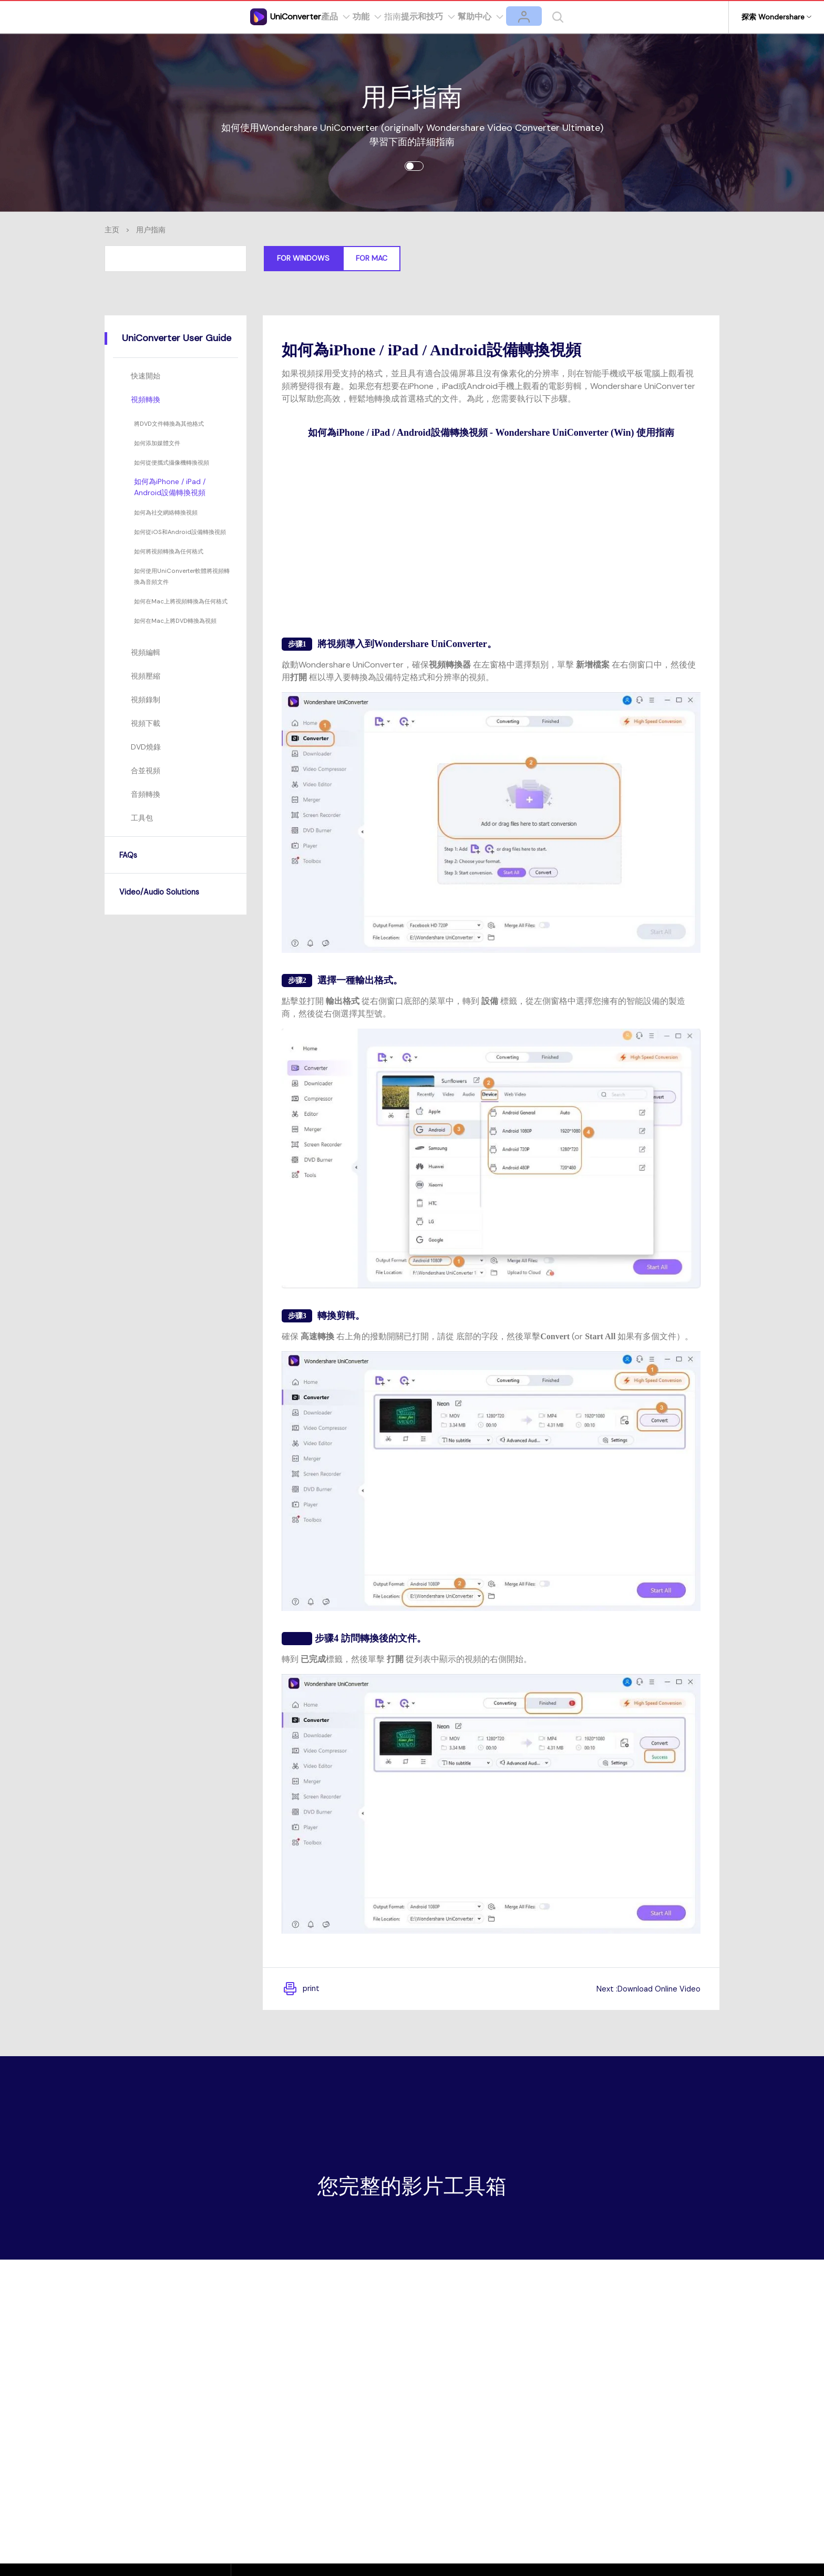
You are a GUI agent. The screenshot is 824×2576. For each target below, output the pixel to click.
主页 (112, 229)
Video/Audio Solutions (168, 924)
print (303, 1988)
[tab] (175, 338)
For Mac (371, 258)
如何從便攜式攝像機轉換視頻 (182, 462)
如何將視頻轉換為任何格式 (178, 562)
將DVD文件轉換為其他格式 (178, 423)
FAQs (130, 887)
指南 (410, 17)
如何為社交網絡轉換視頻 (174, 512)
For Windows (303, 258)
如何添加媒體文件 (163, 442)
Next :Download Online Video (637, 1988)
